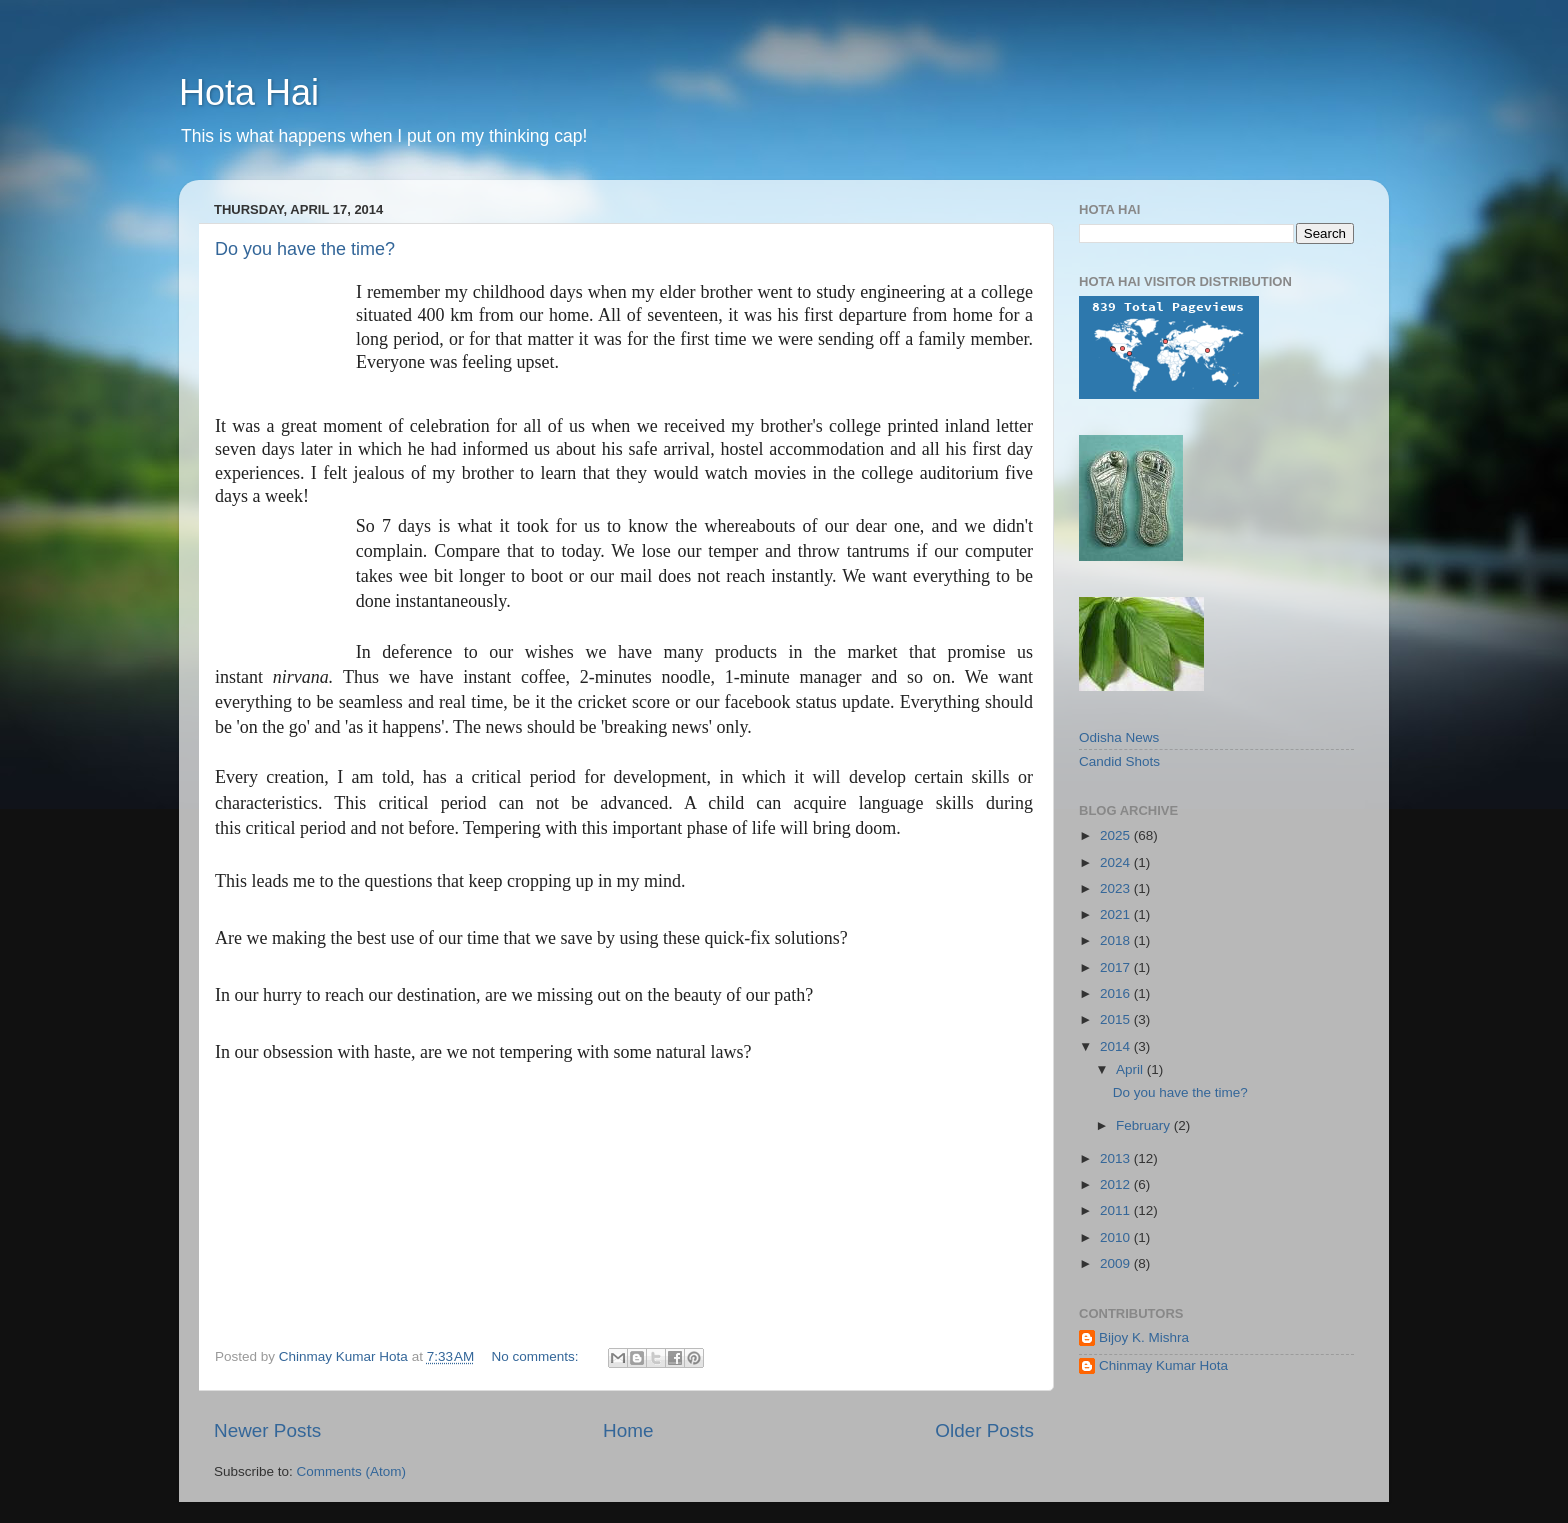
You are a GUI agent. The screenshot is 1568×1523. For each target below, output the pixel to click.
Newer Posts (267, 1430)
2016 (1117, 993)
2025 (1117, 835)
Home (628, 1430)
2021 (1117, 914)
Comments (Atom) (352, 1471)
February (1145, 1125)
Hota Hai (249, 92)
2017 (1117, 967)
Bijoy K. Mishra (1144, 1337)
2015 (1117, 1019)
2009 (1117, 1263)
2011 (1117, 1210)
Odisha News (1119, 737)
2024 (1117, 862)
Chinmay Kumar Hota (1163, 1365)
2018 (1117, 940)
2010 (1117, 1237)
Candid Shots (1119, 761)
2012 (1117, 1184)
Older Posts (984, 1430)
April (1131, 1069)
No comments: (537, 1356)
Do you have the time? (305, 249)
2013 (1117, 1158)
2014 (1117, 1046)
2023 (1117, 888)
